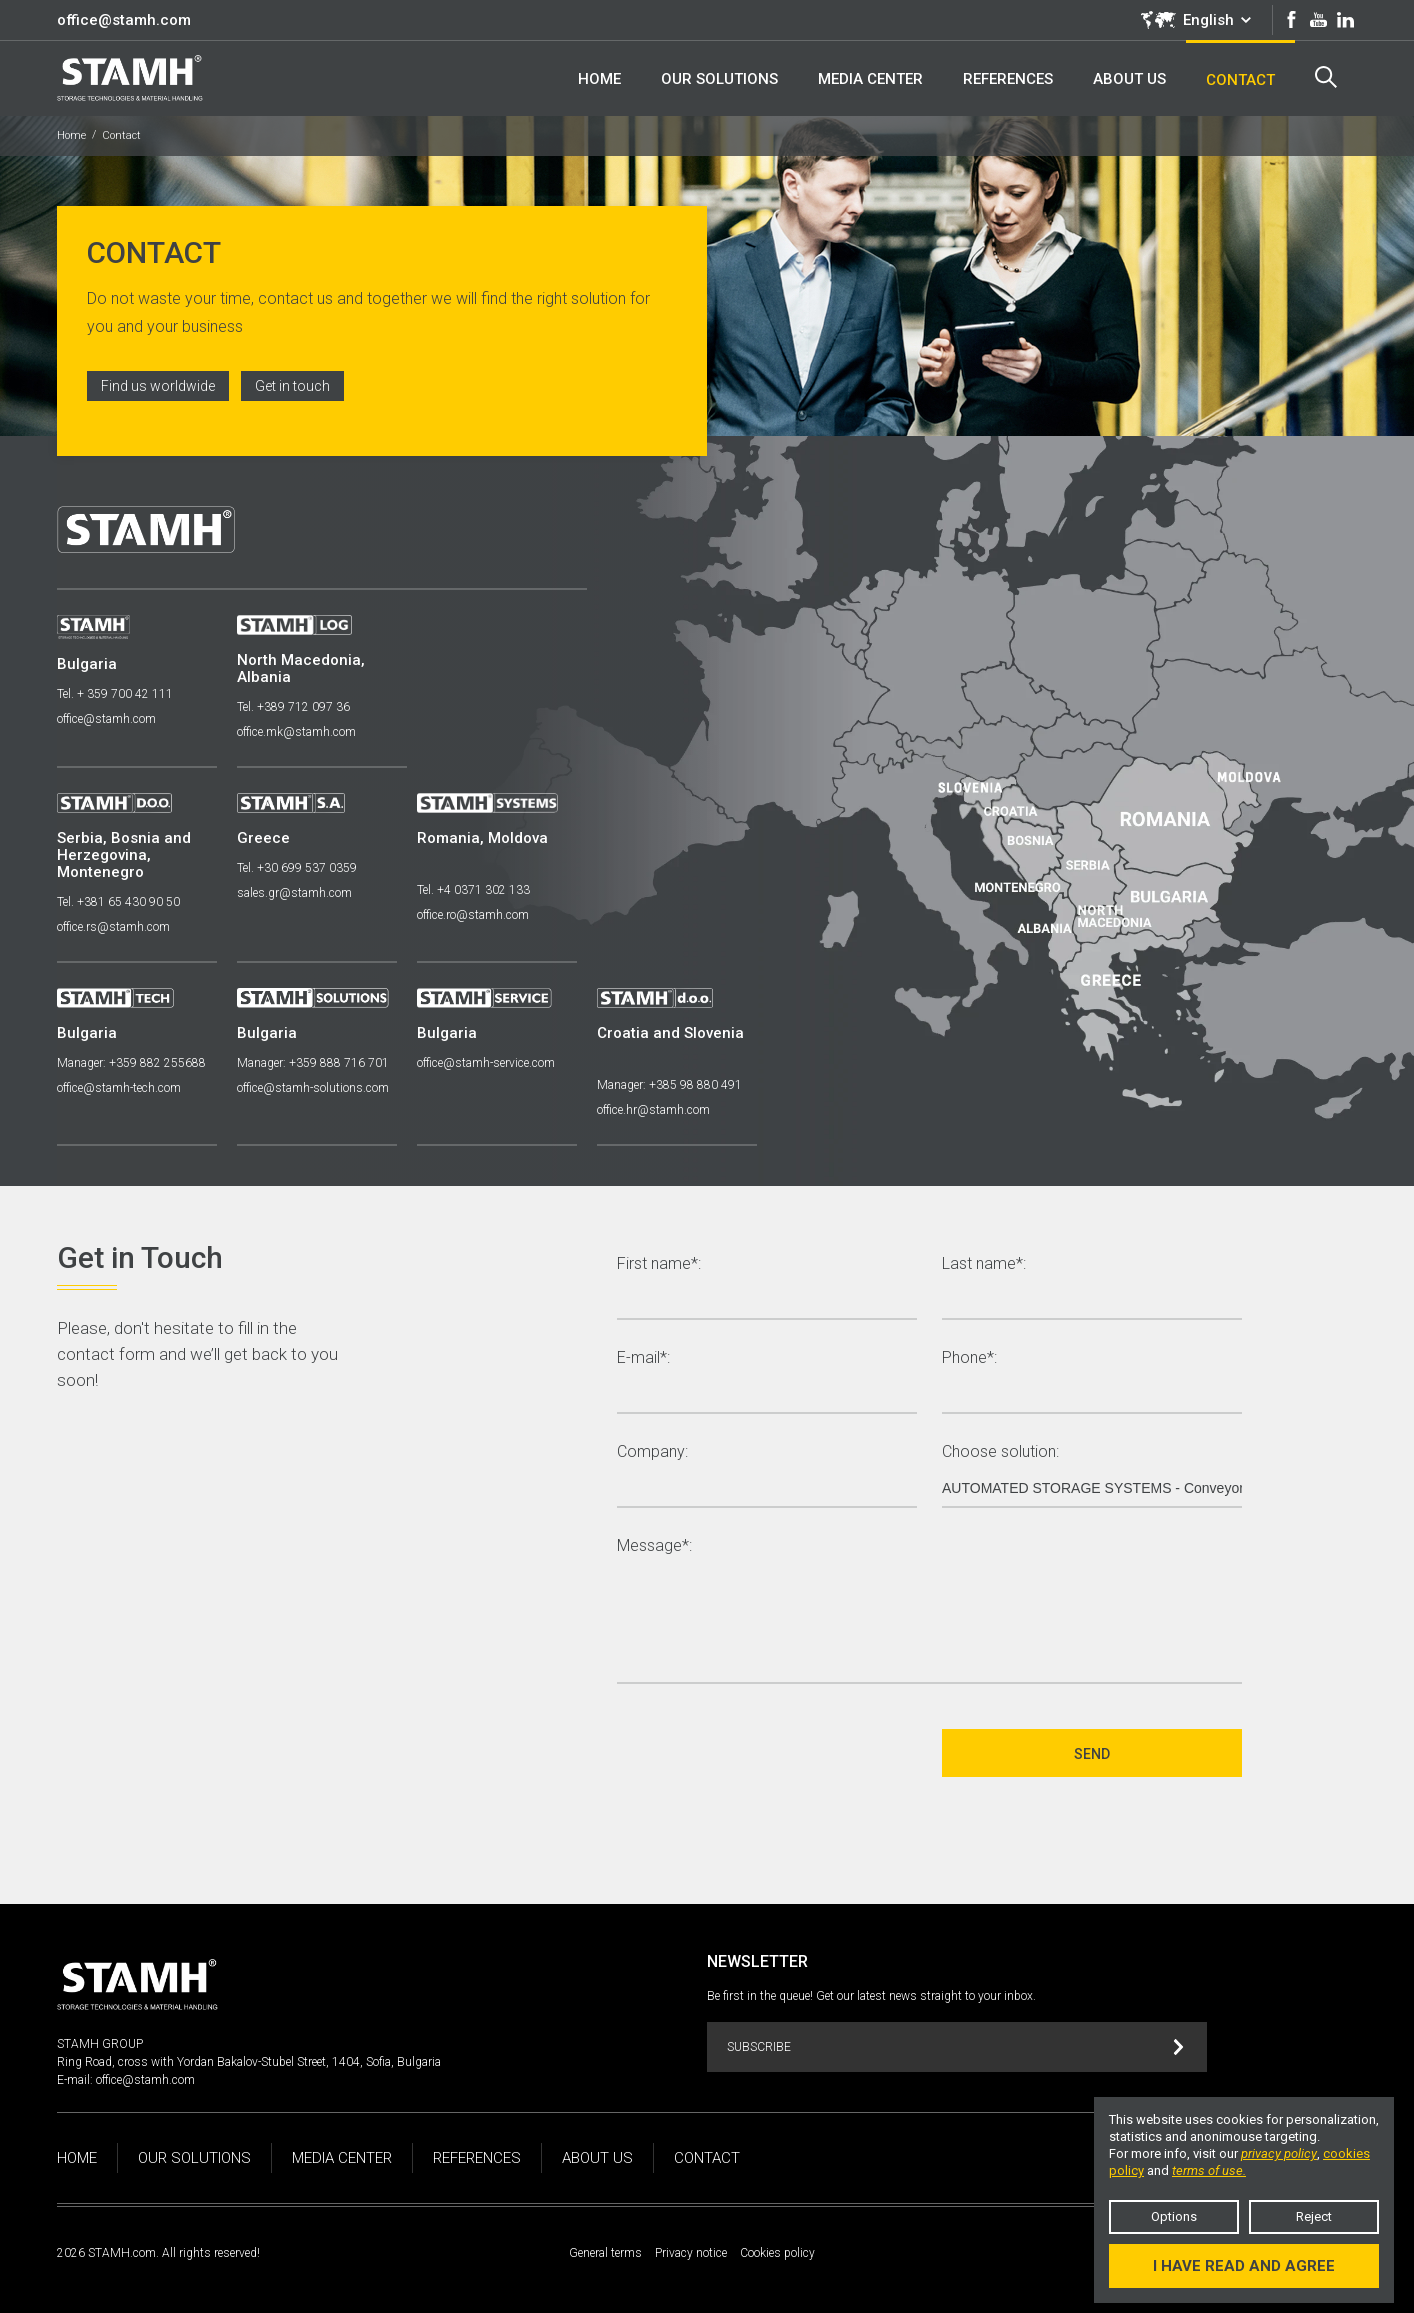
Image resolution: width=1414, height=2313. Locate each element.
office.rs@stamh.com (113, 927)
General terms (605, 2253)
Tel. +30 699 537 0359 (297, 868)
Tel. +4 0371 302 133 (473, 890)
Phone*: (969, 1358)
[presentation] (769, 1753)
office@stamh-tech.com (119, 1088)
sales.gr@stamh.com (294, 893)
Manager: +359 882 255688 (131, 1063)
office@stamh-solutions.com (313, 1088)
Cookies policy (777, 2253)
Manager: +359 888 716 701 (313, 1063)
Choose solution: (1000, 1452)
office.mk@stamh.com (296, 732)
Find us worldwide (158, 386)
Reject (1314, 2216)
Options (1174, 2216)
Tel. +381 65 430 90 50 (118, 902)
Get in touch (292, 386)
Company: (652, 1452)
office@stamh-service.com (486, 1063)
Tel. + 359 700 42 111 (115, 694)
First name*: (659, 1264)
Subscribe (955, 2047)
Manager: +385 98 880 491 (669, 1085)
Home (71, 135)
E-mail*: (643, 1358)
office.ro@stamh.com (473, 915)
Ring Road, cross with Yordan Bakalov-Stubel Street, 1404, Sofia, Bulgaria (249, 2062)
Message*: (654, 1546)
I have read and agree (1244, 2266)
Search (1326, 77)
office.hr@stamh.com (653, 1110)
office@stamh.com (124, 20)
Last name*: (984, 1264)
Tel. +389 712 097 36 (293, 707)
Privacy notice (691, 2253)
